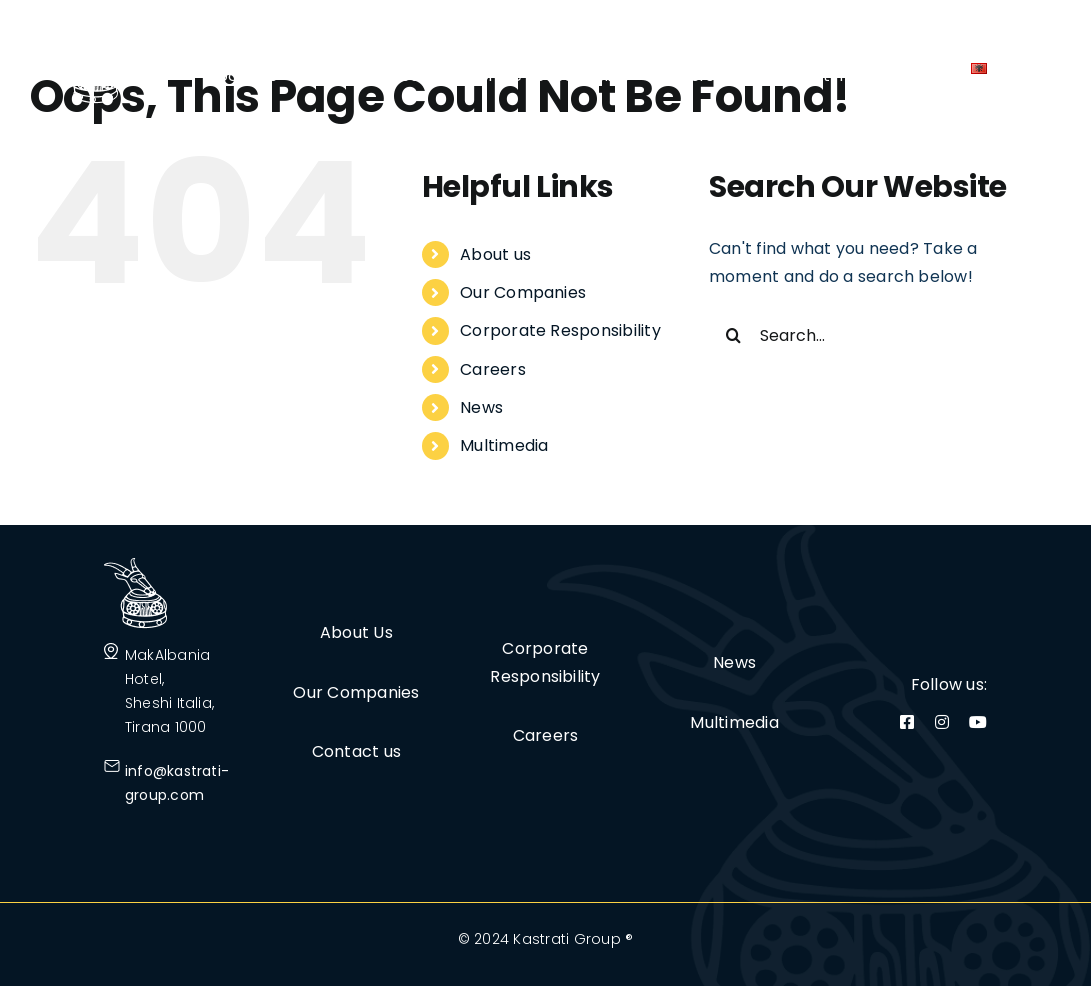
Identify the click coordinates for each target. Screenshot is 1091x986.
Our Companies (523, 292)
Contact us (356, 751)
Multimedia (504, 445)
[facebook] (907, 722)
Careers (493, 369)
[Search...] (871, 335)
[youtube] (978, 722)
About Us (356, 632)
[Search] (734, 335)
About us (495, 254)
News (481, 407)
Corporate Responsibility (560, 330)
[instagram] (942, 722)
